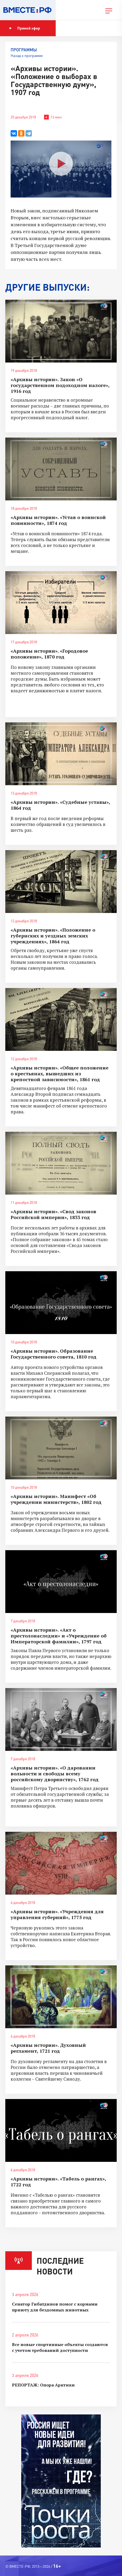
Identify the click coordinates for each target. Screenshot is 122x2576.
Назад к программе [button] (27, 55)
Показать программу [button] (83, 28)
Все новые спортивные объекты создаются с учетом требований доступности (60, 2347)
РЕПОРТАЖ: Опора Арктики (43, 2385)
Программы (24, 49)
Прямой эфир (24, 28)
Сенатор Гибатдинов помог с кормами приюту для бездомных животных (55, 2307)
